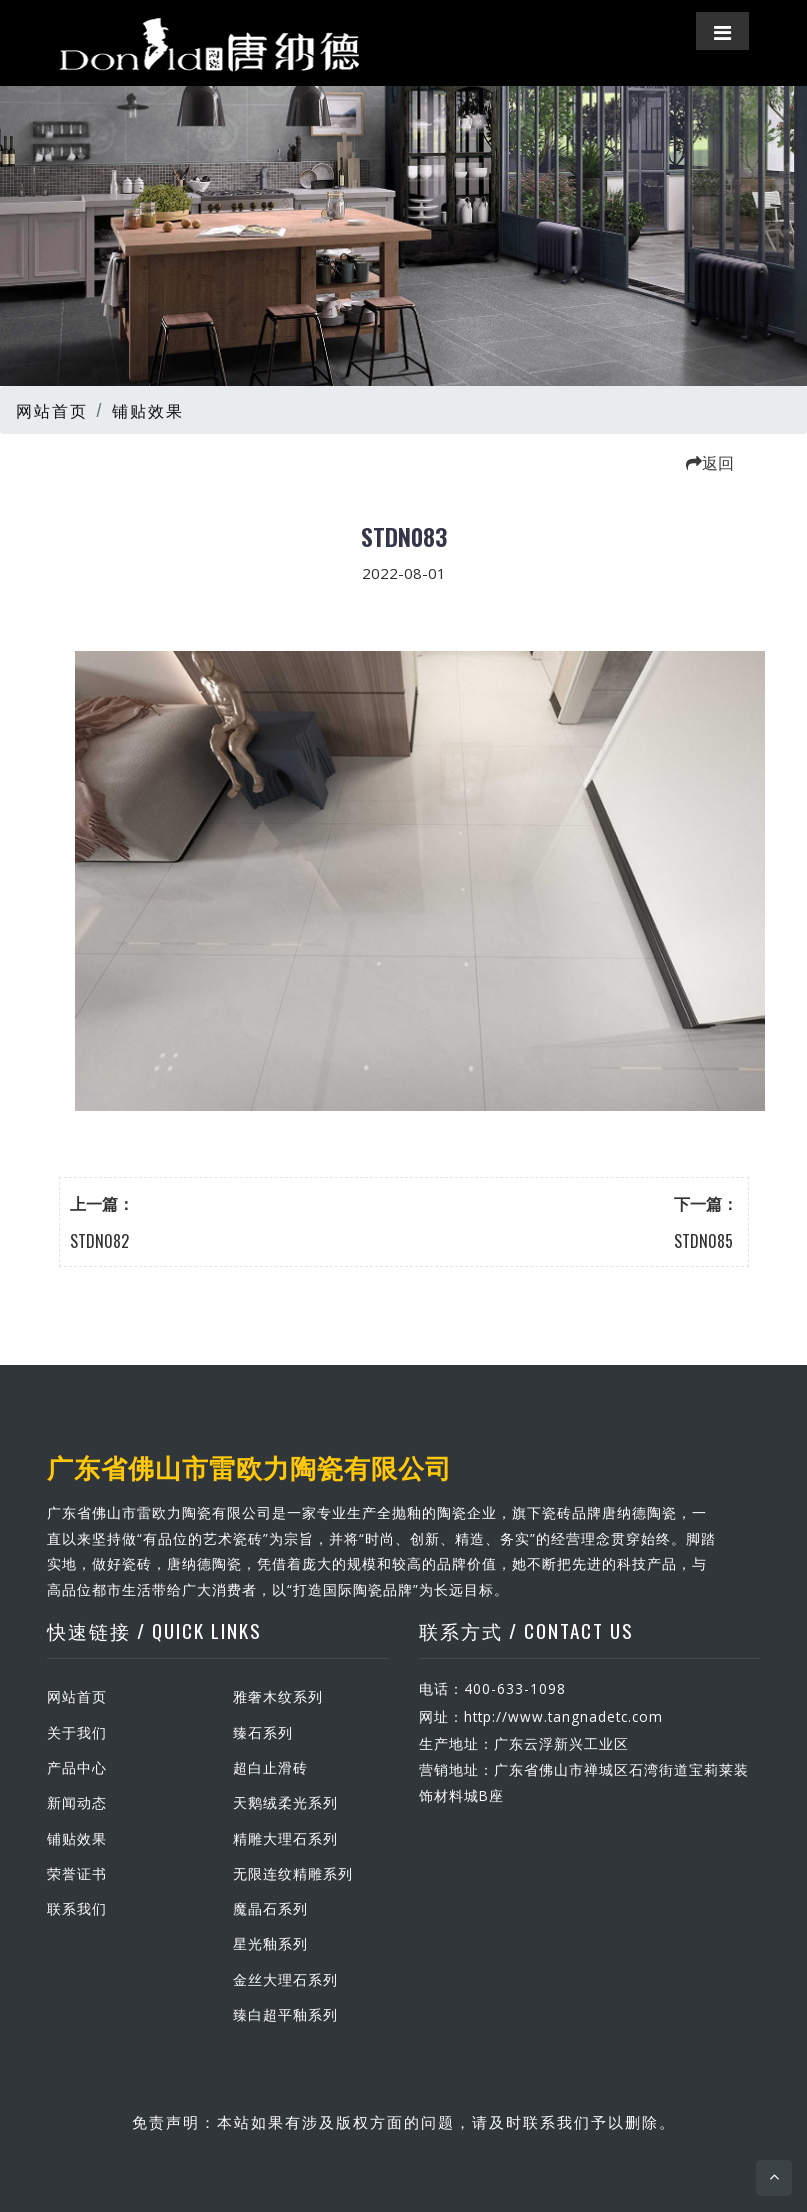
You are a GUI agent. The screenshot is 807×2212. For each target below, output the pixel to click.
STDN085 (703, 1241)
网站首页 (52, 410)
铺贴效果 (148, 410)
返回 (710, 462)
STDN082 (99, 1241)
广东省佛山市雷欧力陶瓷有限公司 (249, 1466)
